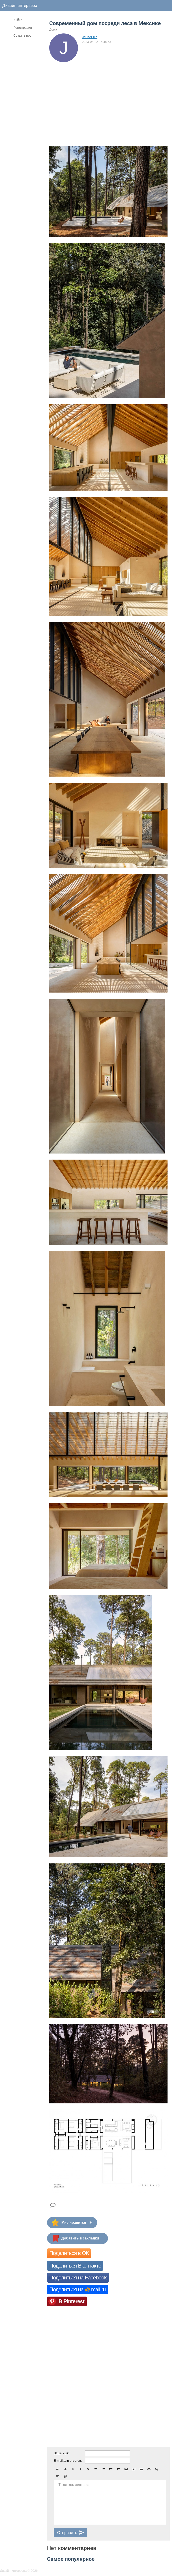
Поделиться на (77, 2289)
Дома (53, 29)
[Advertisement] (108, 95)
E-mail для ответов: (68, 2460)
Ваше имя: (61, 2453)
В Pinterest (71, 2301)
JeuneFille (89, 37)
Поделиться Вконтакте (75, 2266)
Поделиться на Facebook (78, 2277)
